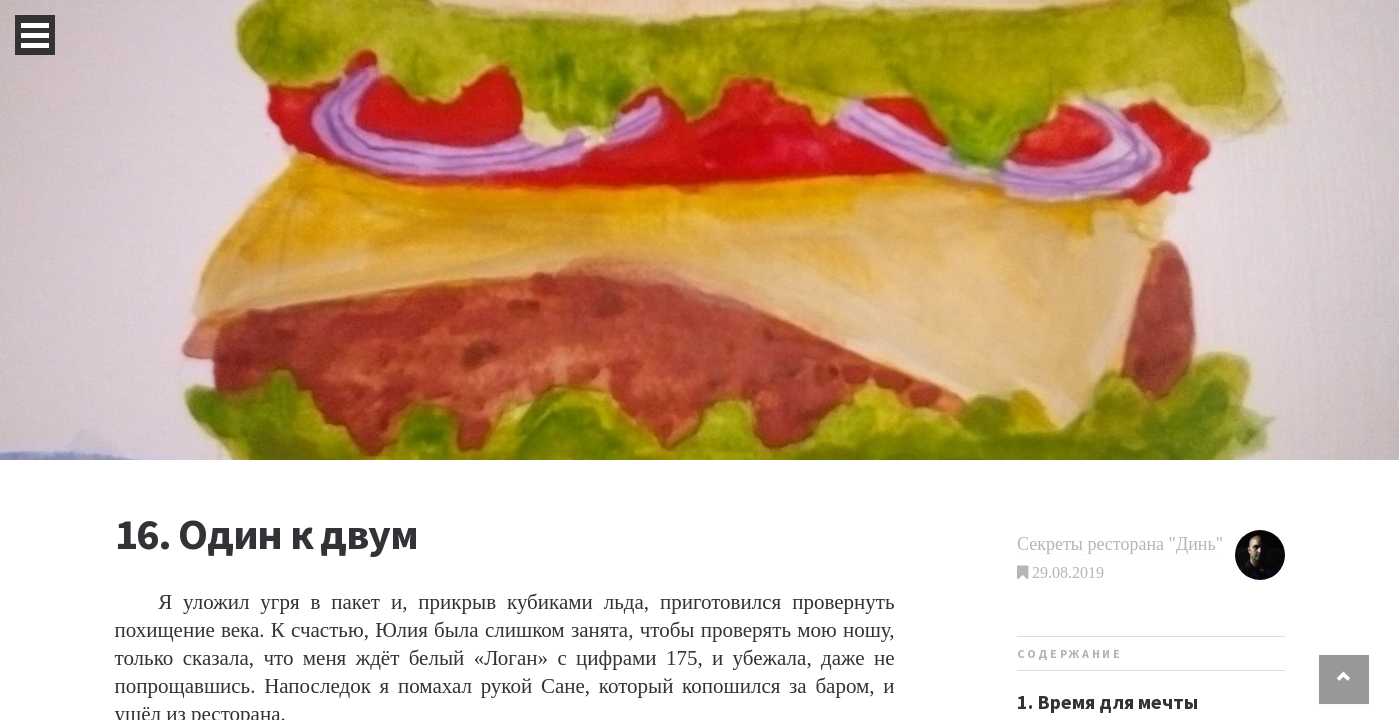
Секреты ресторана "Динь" (1120, 544)
